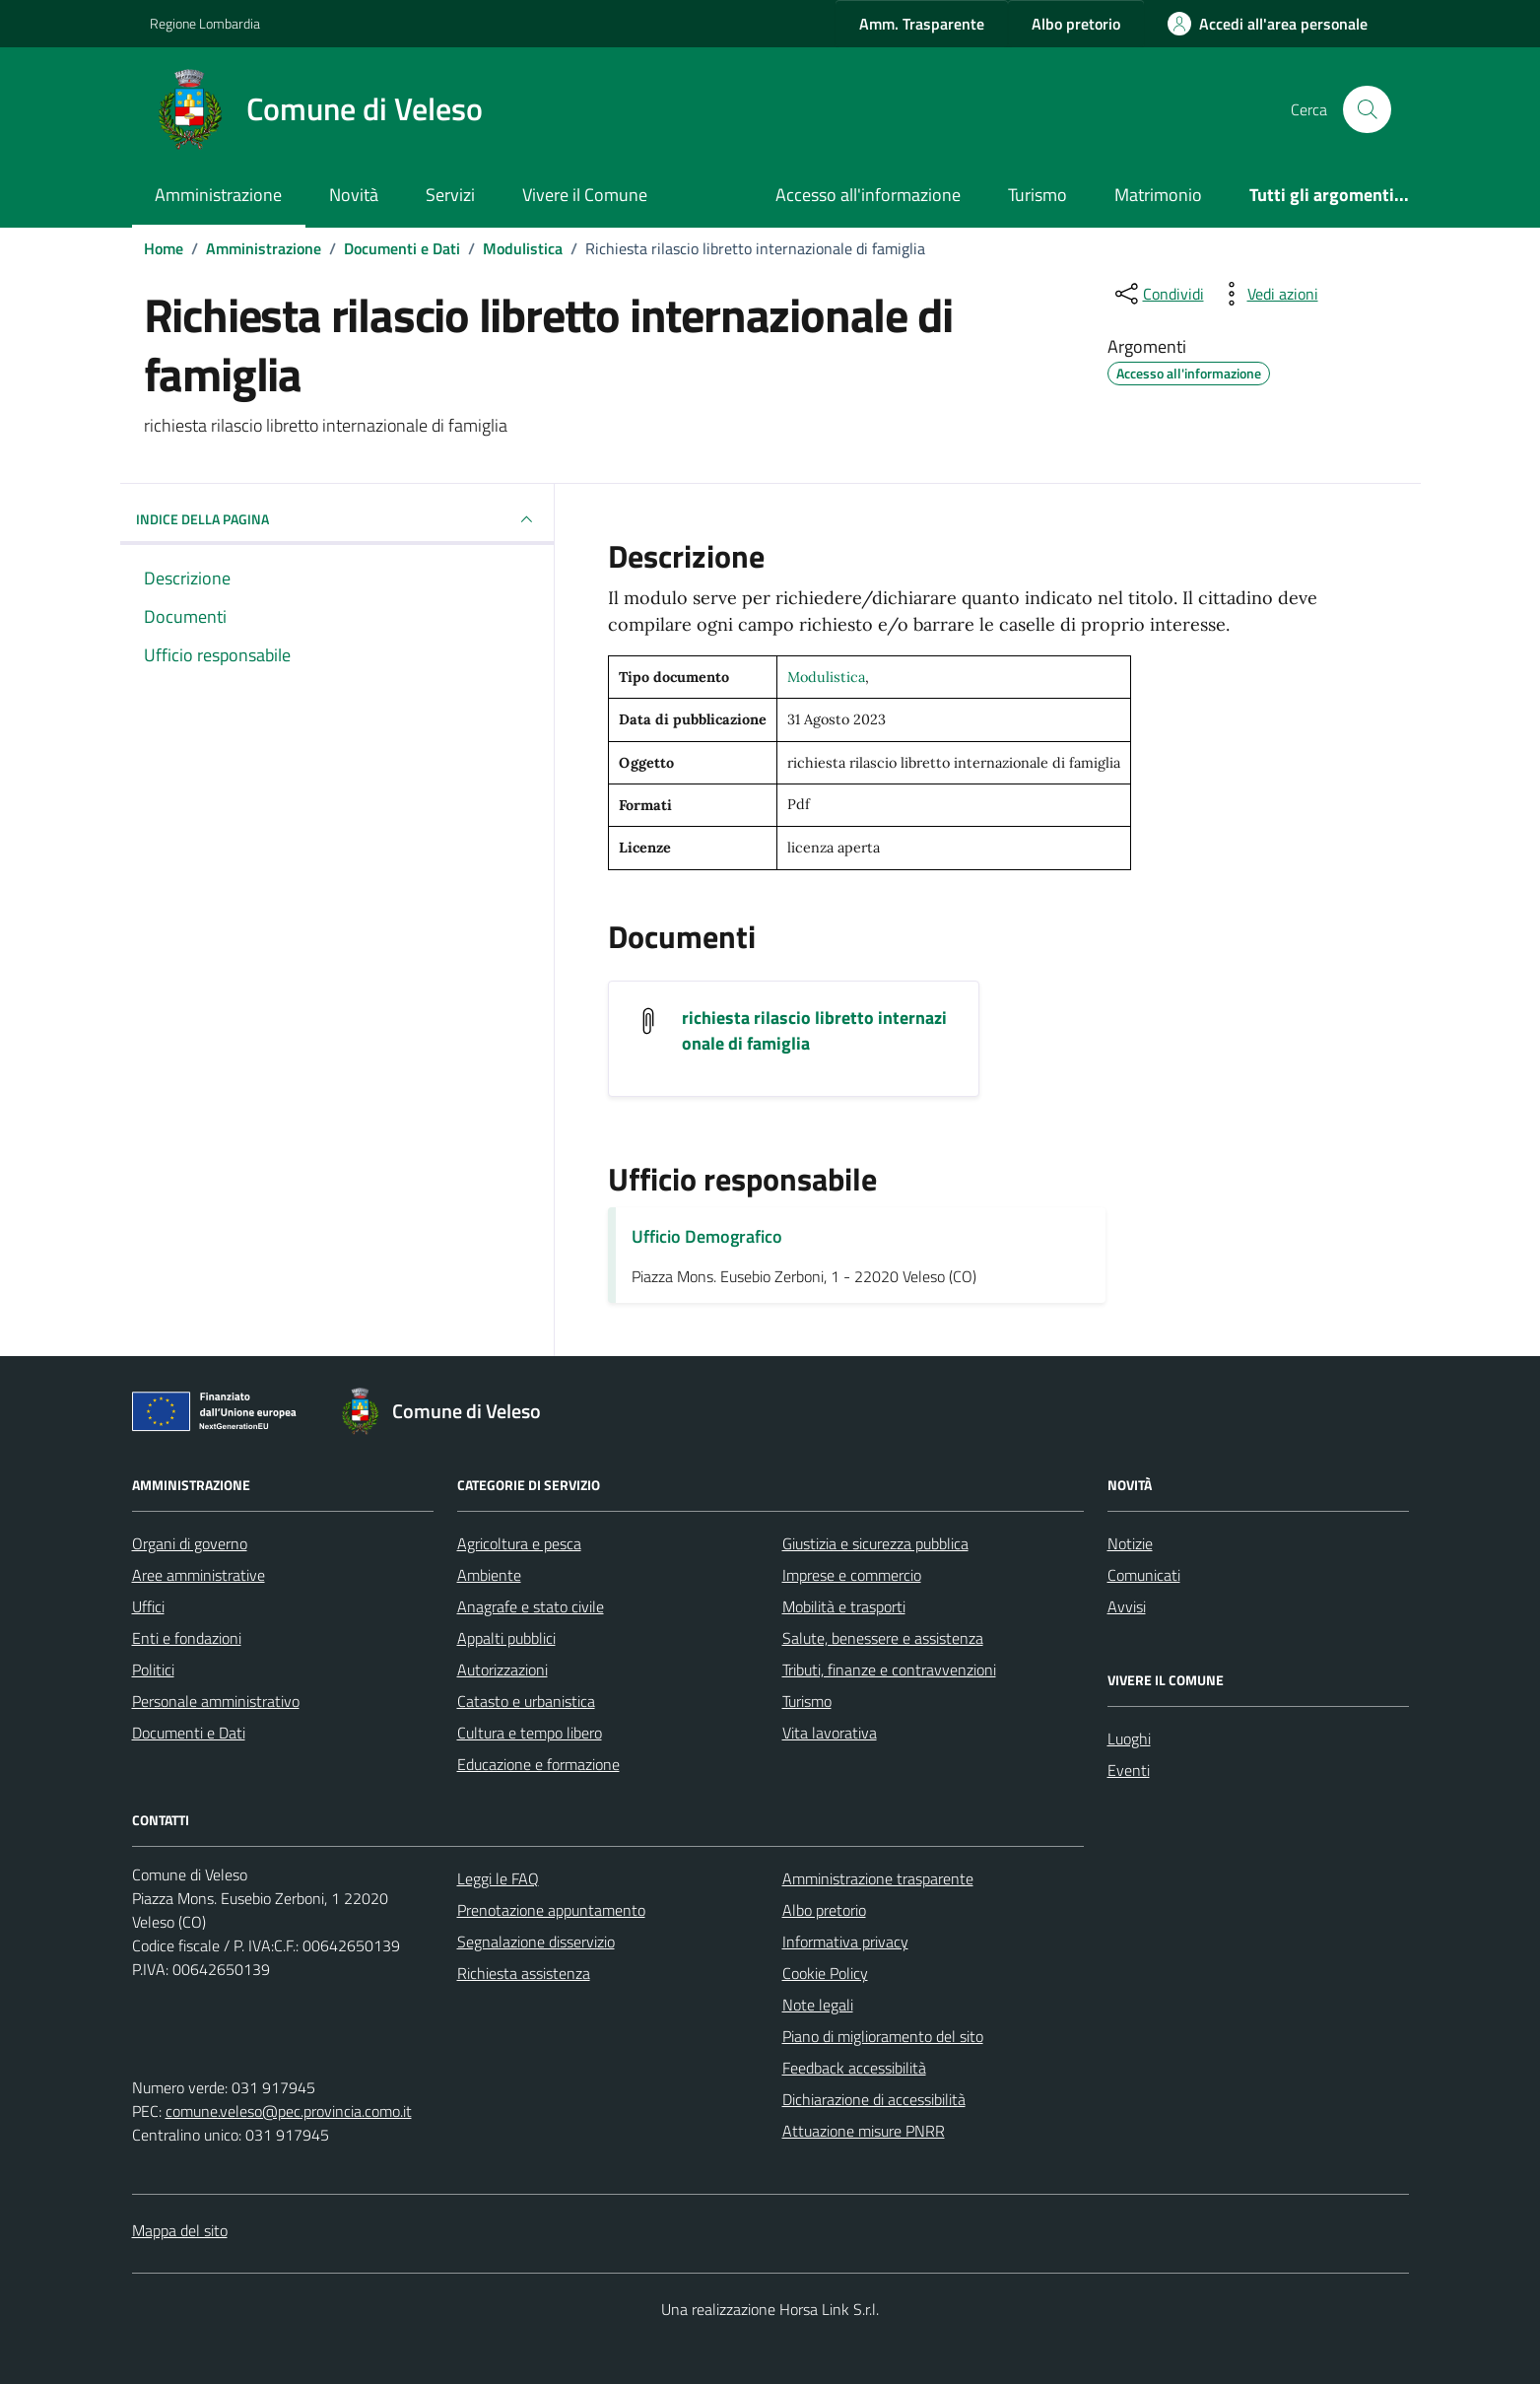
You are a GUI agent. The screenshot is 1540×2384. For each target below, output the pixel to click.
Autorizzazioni (502, 1669)
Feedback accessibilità (854, 2067)
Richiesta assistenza (523, 1973)
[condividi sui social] (1157, 293)
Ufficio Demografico (707, 1236)
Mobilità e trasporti (843, 1606)
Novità (353, 194)
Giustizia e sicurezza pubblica (875, 1543)
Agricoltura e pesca (519, 1543)
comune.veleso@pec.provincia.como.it (289, 2111)
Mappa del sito (180, 2230)
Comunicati (1143, 1575)
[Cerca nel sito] (1366, 109)
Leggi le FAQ (498, 1878)
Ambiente (489, 1575)
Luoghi (1129, 1738)
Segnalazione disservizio (536, 1941)
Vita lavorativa (829, 1732)
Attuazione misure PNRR (863, 2131)
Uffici (148, 1606)
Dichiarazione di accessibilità (874, 2099)
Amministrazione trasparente (877, 1878)
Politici (153, 1669)
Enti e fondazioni (186, 1638)
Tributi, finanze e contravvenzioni (889, 1669)
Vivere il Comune (584, 194)
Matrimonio (1158, 194)
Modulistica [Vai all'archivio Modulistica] (826, 677)
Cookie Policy (825, 1973)
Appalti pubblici (506, 1638)
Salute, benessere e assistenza (882, 1638)
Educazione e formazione (538, 1764)
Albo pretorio (824, 1910)
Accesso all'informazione (868, 194)
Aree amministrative (198, 1575)
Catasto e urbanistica (526, 1701)
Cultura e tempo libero (529, 1732)
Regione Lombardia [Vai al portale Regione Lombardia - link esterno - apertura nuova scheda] (205, 23)
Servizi (450, 194)
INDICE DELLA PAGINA (337, 519)
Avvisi (1126, 1606)
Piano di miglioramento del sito (882, 2036)
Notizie (1130, 1543)
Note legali (817, 2004)
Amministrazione (218, 194)
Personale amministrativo (216, 1701)
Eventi (1128, 1770)
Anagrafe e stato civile (530, 1606)
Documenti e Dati (188, 1732)
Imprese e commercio (851, 1575)
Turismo (1037, 194)
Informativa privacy (845, 1941)
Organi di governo (189, 1543)
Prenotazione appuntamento (551, 1910)
